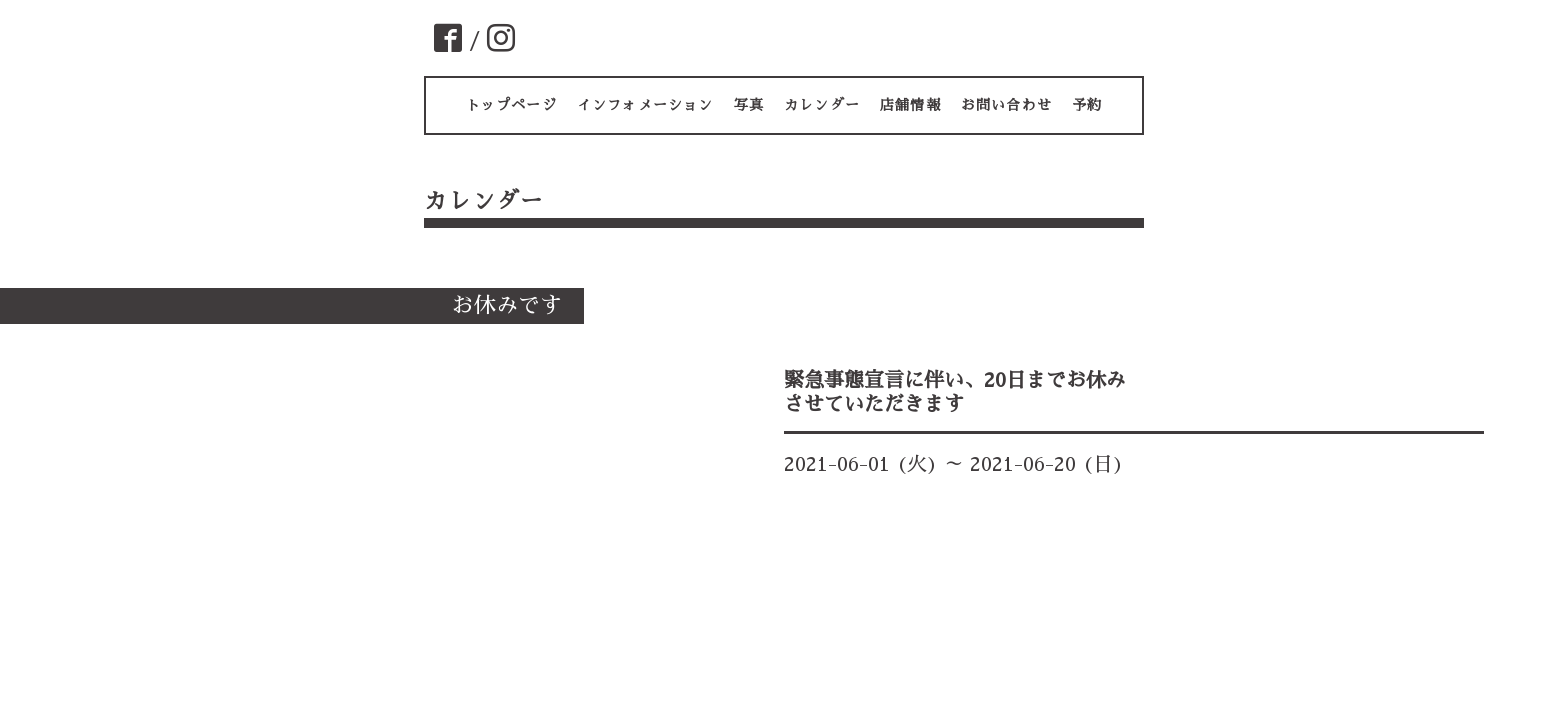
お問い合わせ (1006, 105)
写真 (749, 105)
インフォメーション (645, 105)
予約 (1087, 105)
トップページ (511, 105)
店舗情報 (910, 105)
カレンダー (822, 105)
